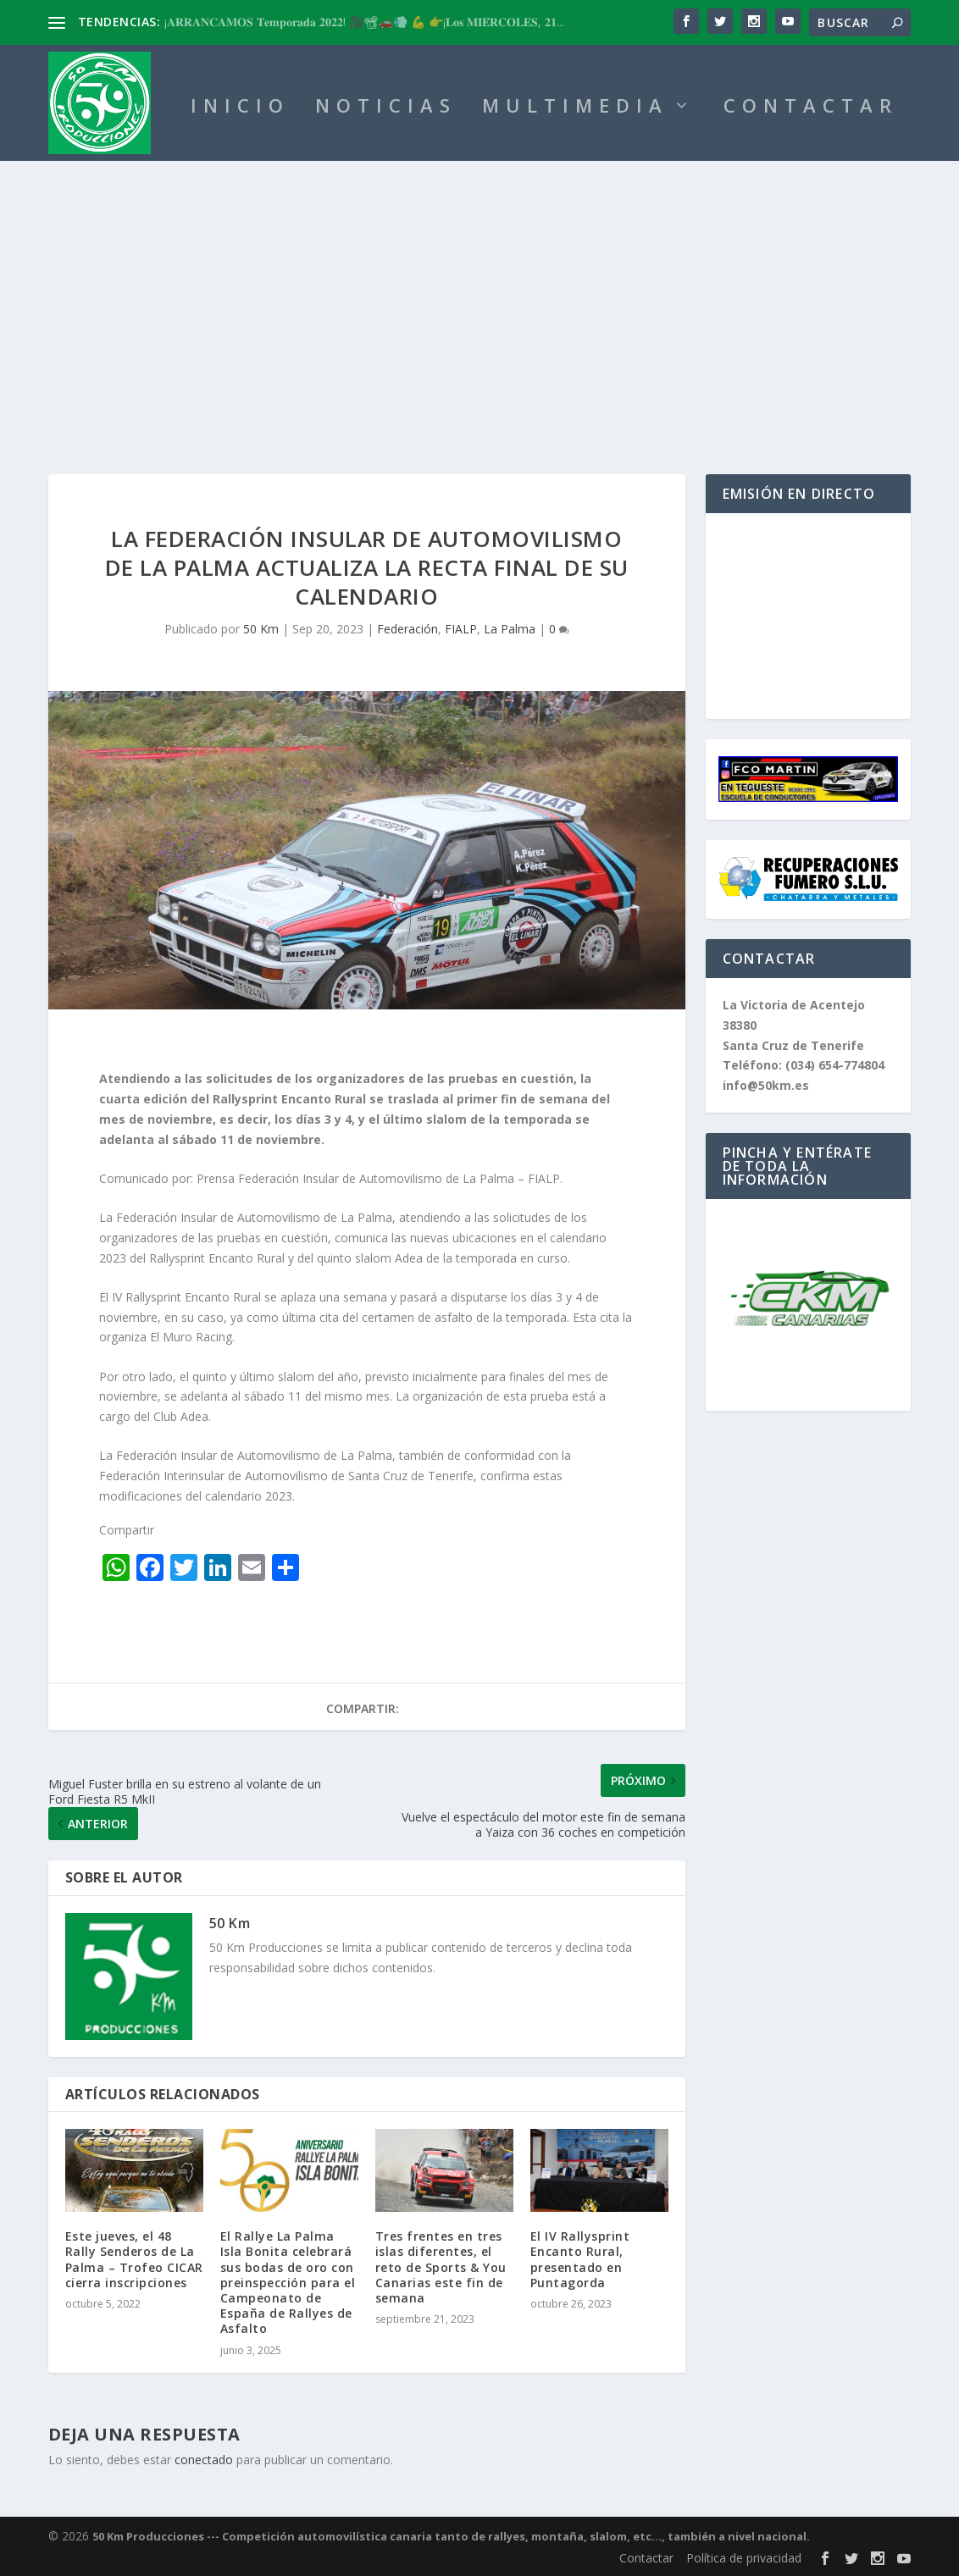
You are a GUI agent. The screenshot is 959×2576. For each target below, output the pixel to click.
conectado (204, 2460)
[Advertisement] (479, 287)
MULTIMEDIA (575, 108)
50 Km (261, 629)
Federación (407, 629)
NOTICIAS (386, 108)
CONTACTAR (810, 108)
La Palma (509, 629)
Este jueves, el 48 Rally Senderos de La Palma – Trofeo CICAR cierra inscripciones (134, 2259)
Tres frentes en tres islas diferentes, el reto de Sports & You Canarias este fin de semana (441, 2267)
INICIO (240, 108)
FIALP (461, 629)
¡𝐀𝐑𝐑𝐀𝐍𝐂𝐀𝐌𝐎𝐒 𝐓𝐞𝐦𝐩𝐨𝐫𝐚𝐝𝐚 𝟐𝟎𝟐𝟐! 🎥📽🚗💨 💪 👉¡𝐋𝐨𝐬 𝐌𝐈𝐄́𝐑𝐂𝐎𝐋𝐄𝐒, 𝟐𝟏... (364, 22)
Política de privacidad (743, 2558)
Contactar (646, 2558)
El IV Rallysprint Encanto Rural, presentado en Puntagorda (580, 2259)
